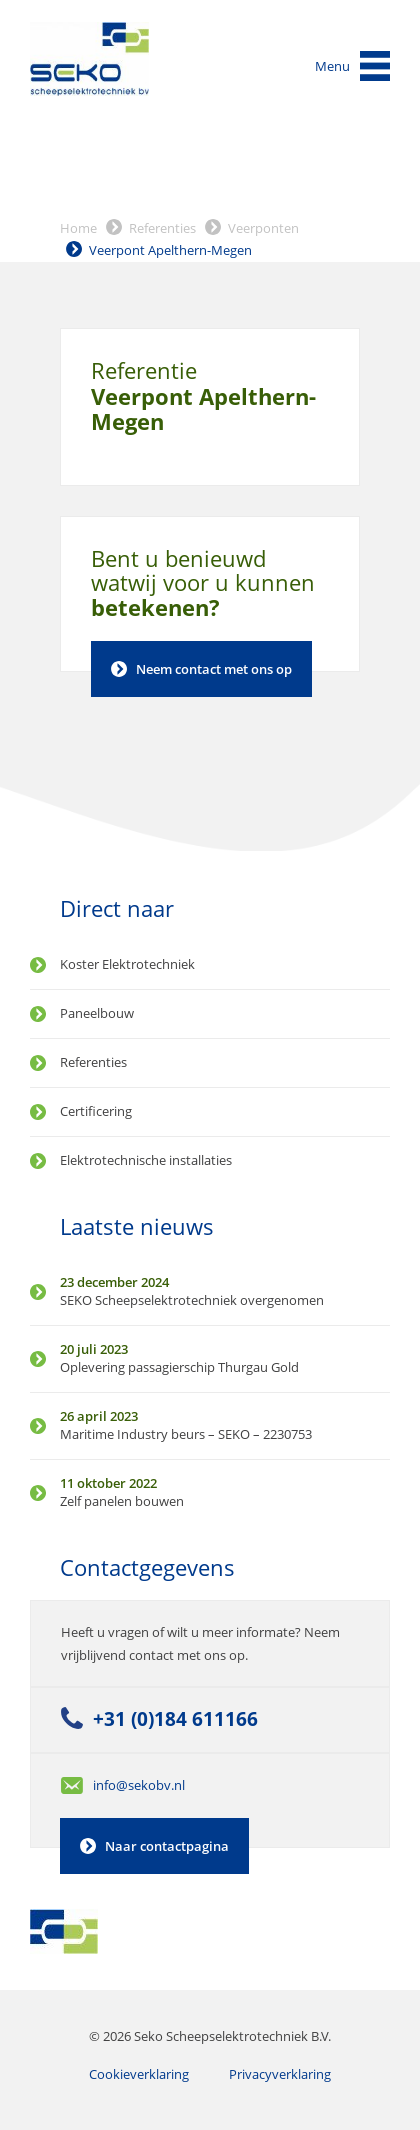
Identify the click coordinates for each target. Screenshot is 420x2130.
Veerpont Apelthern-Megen (170, 250)
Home (78, 228)
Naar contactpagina (167, 1846)
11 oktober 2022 (108, 1483)
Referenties (162, 228)
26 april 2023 (99, 1416)
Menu (332, 66)
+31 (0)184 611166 (175, 1718)
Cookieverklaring (139, 2074)
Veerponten (263, 228)
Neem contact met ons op (214, 669)
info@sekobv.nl (139, 1785)
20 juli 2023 (94, 1349)
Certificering (96, 1111)
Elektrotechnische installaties (146, 1160)
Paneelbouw (97, 1013)
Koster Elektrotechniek (127, 964)
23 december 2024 (114, 1282)
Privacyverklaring (280, 2074)
